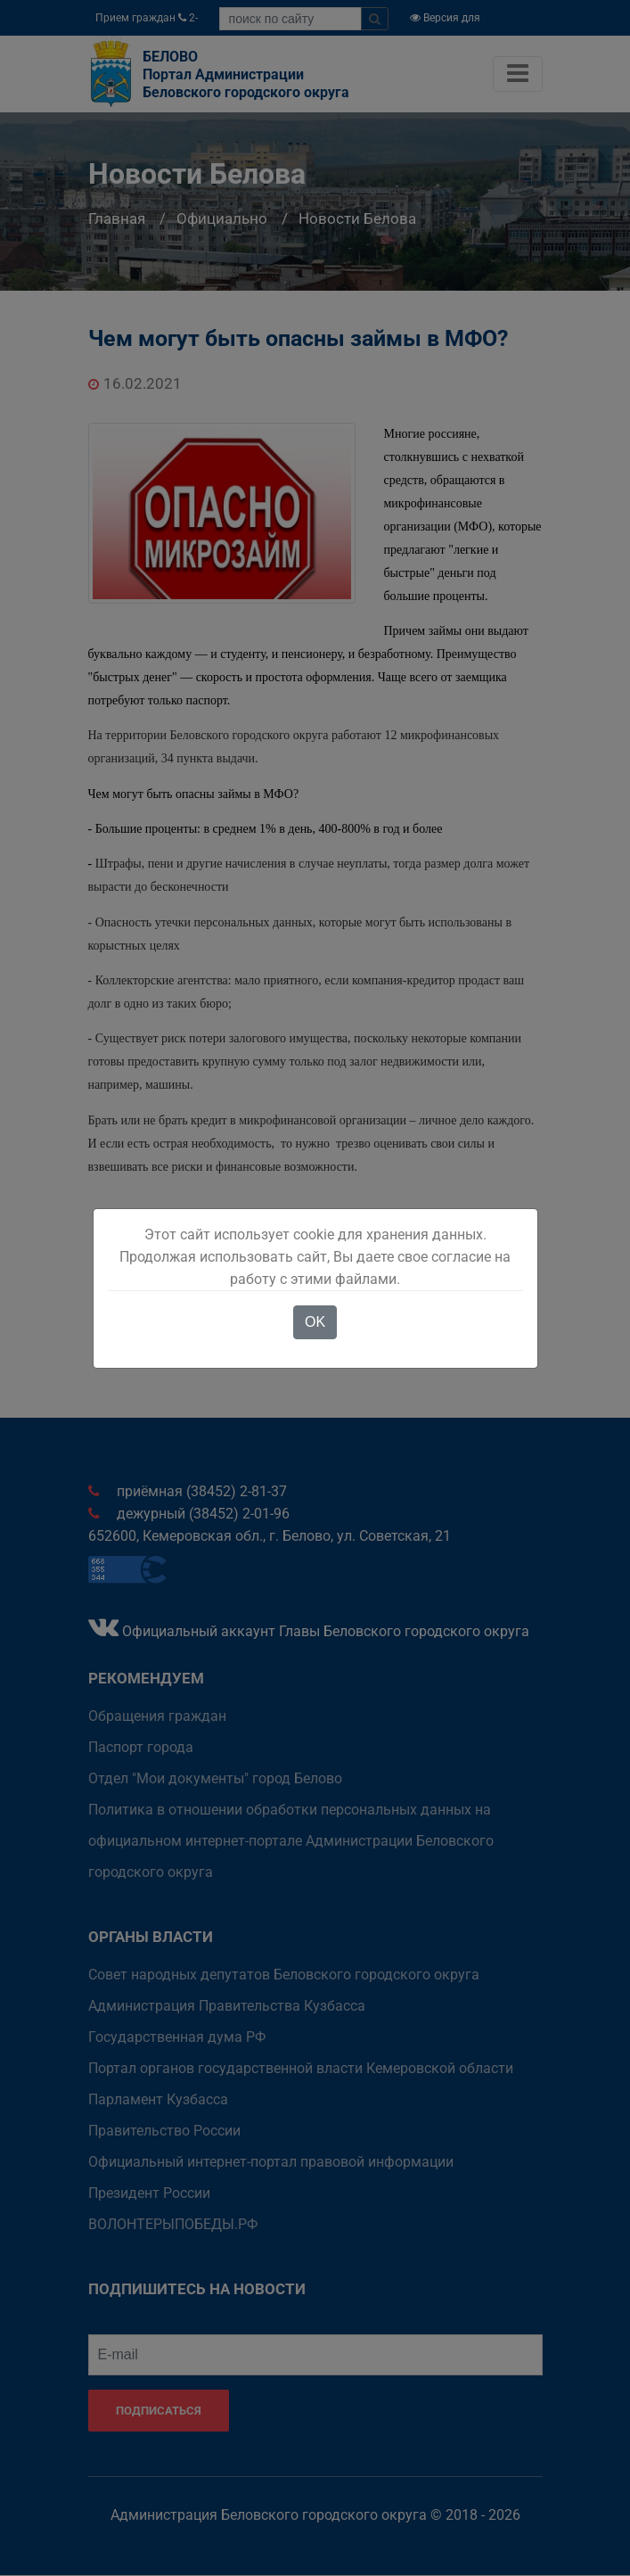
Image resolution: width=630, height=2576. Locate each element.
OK (315, 1321)
